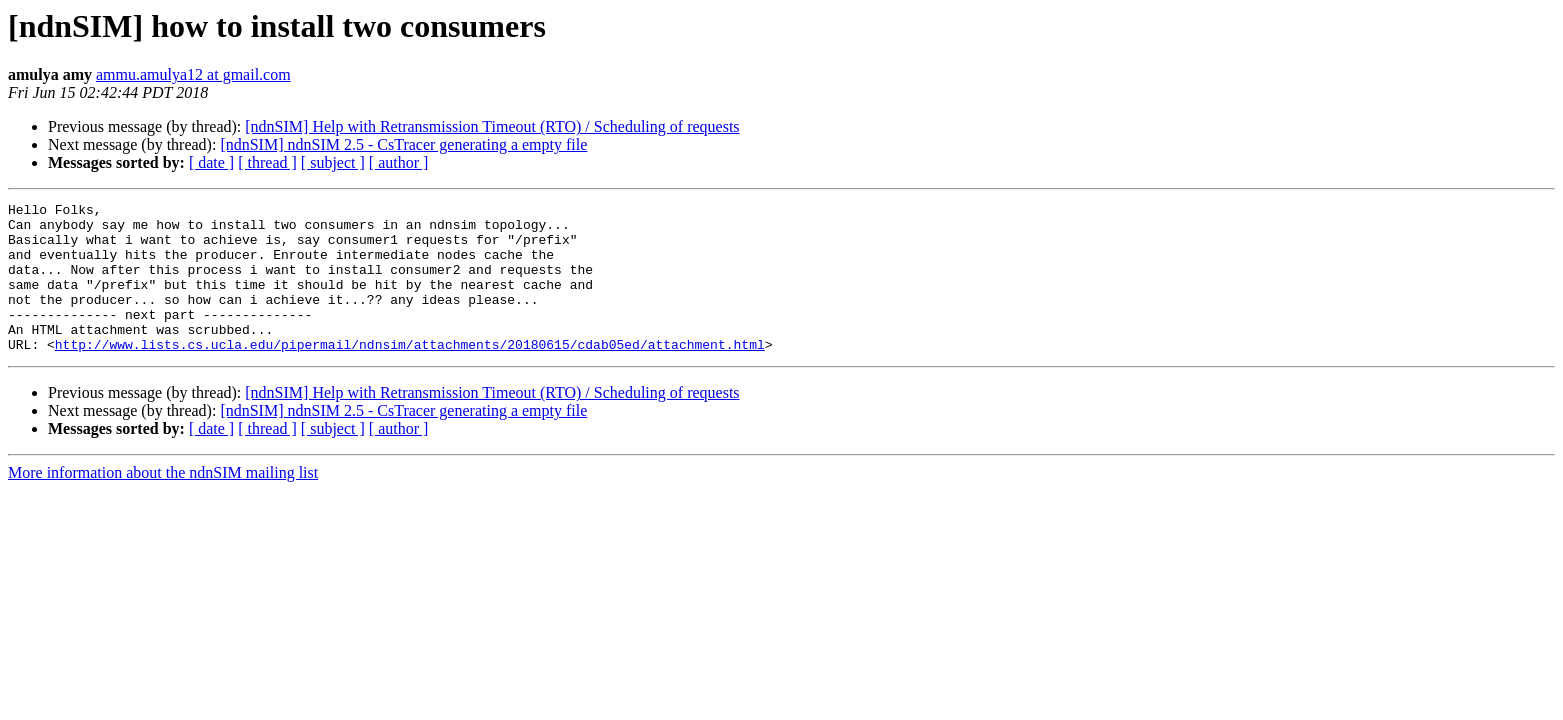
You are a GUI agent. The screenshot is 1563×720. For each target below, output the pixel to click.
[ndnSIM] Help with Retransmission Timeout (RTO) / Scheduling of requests (492, 126)
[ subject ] (333, 162)
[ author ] (399, 162)
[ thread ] (267, 162)
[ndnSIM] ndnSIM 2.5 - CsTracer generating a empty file (403, 144)
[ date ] (211, 162)
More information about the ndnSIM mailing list (163, 502)
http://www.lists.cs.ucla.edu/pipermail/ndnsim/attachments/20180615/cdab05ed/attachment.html (410, 374)
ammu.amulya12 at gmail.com (193, 74)
